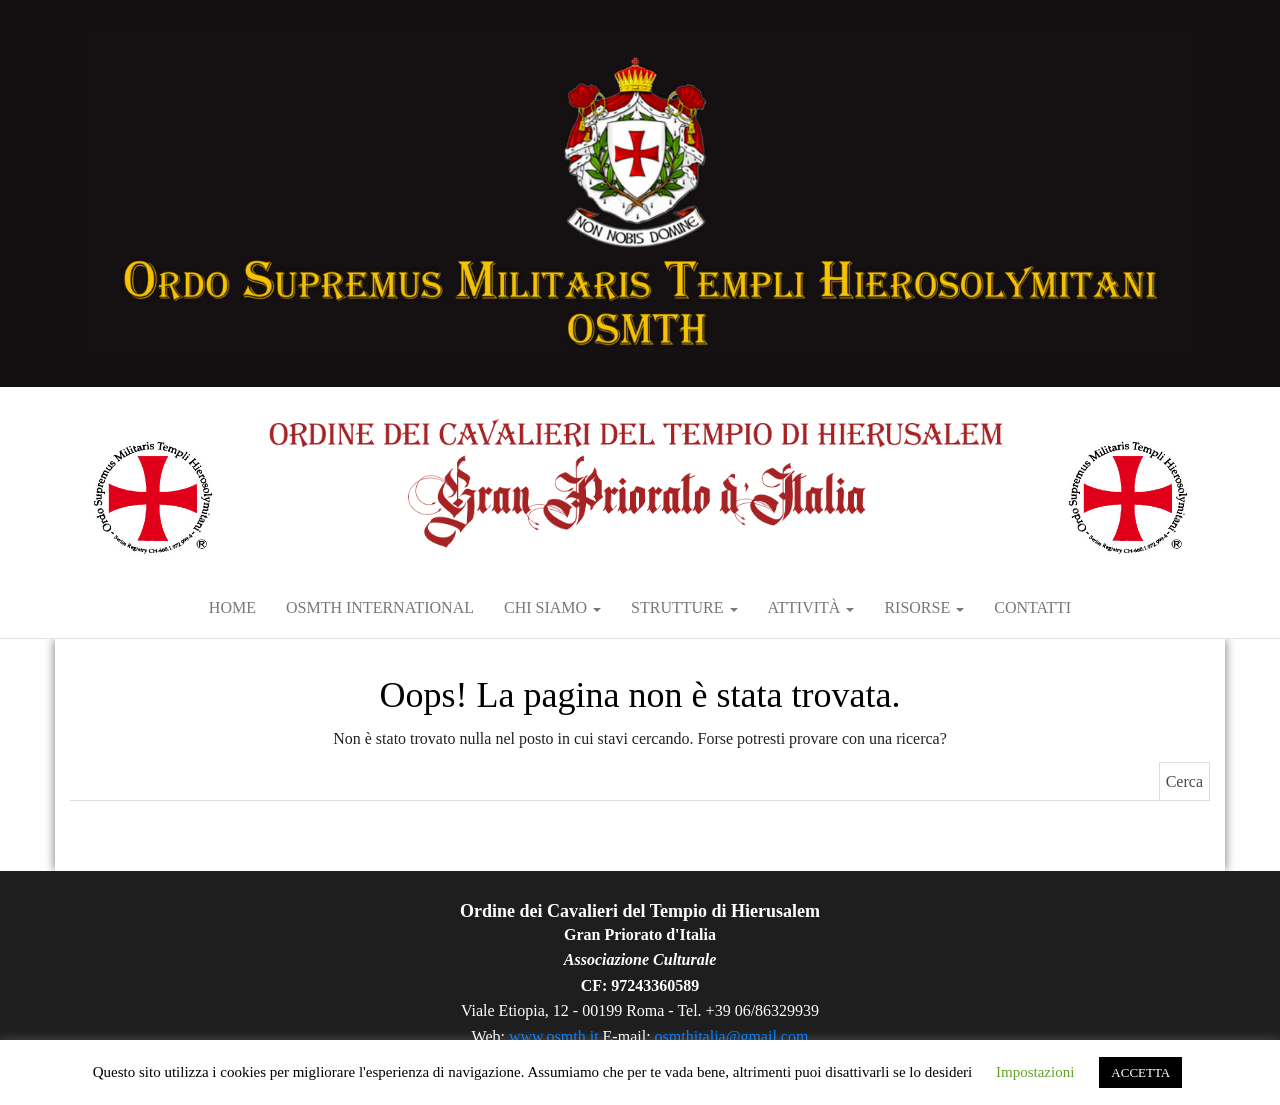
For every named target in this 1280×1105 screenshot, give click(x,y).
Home (232, 607)
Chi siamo (552, 607)
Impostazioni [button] (1035, 1072)
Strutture (684, 607)
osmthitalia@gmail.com (732, 1036)
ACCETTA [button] (1140, 1072)
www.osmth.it (554, 1036)
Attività (811, 607)
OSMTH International (380, 607)
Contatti (1032, 607)
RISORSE (924, 607)
